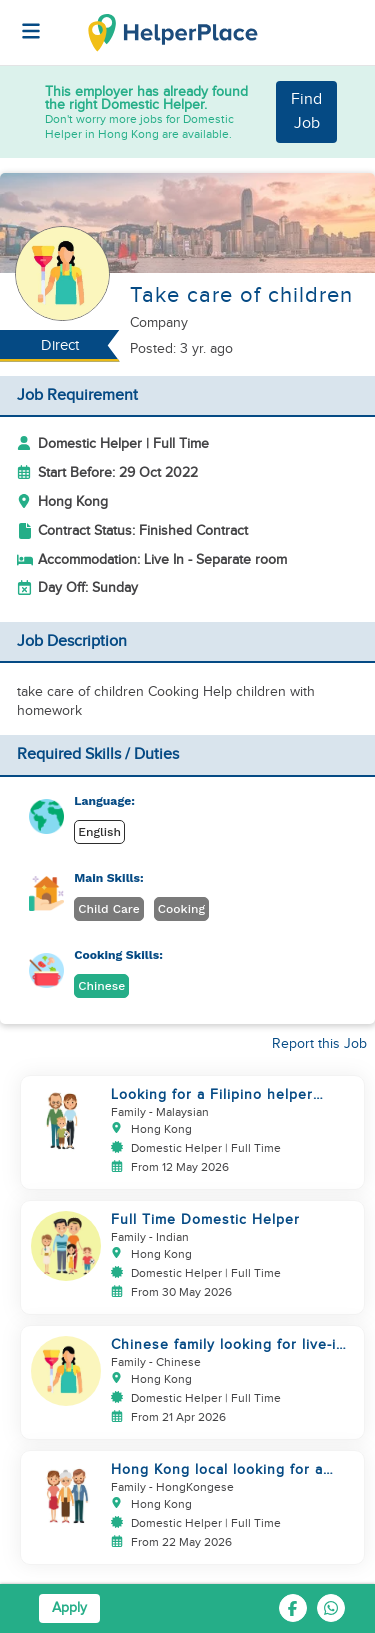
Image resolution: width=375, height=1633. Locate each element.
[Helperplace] (21, 21)
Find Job (306, 111)
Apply (69, 1608)
